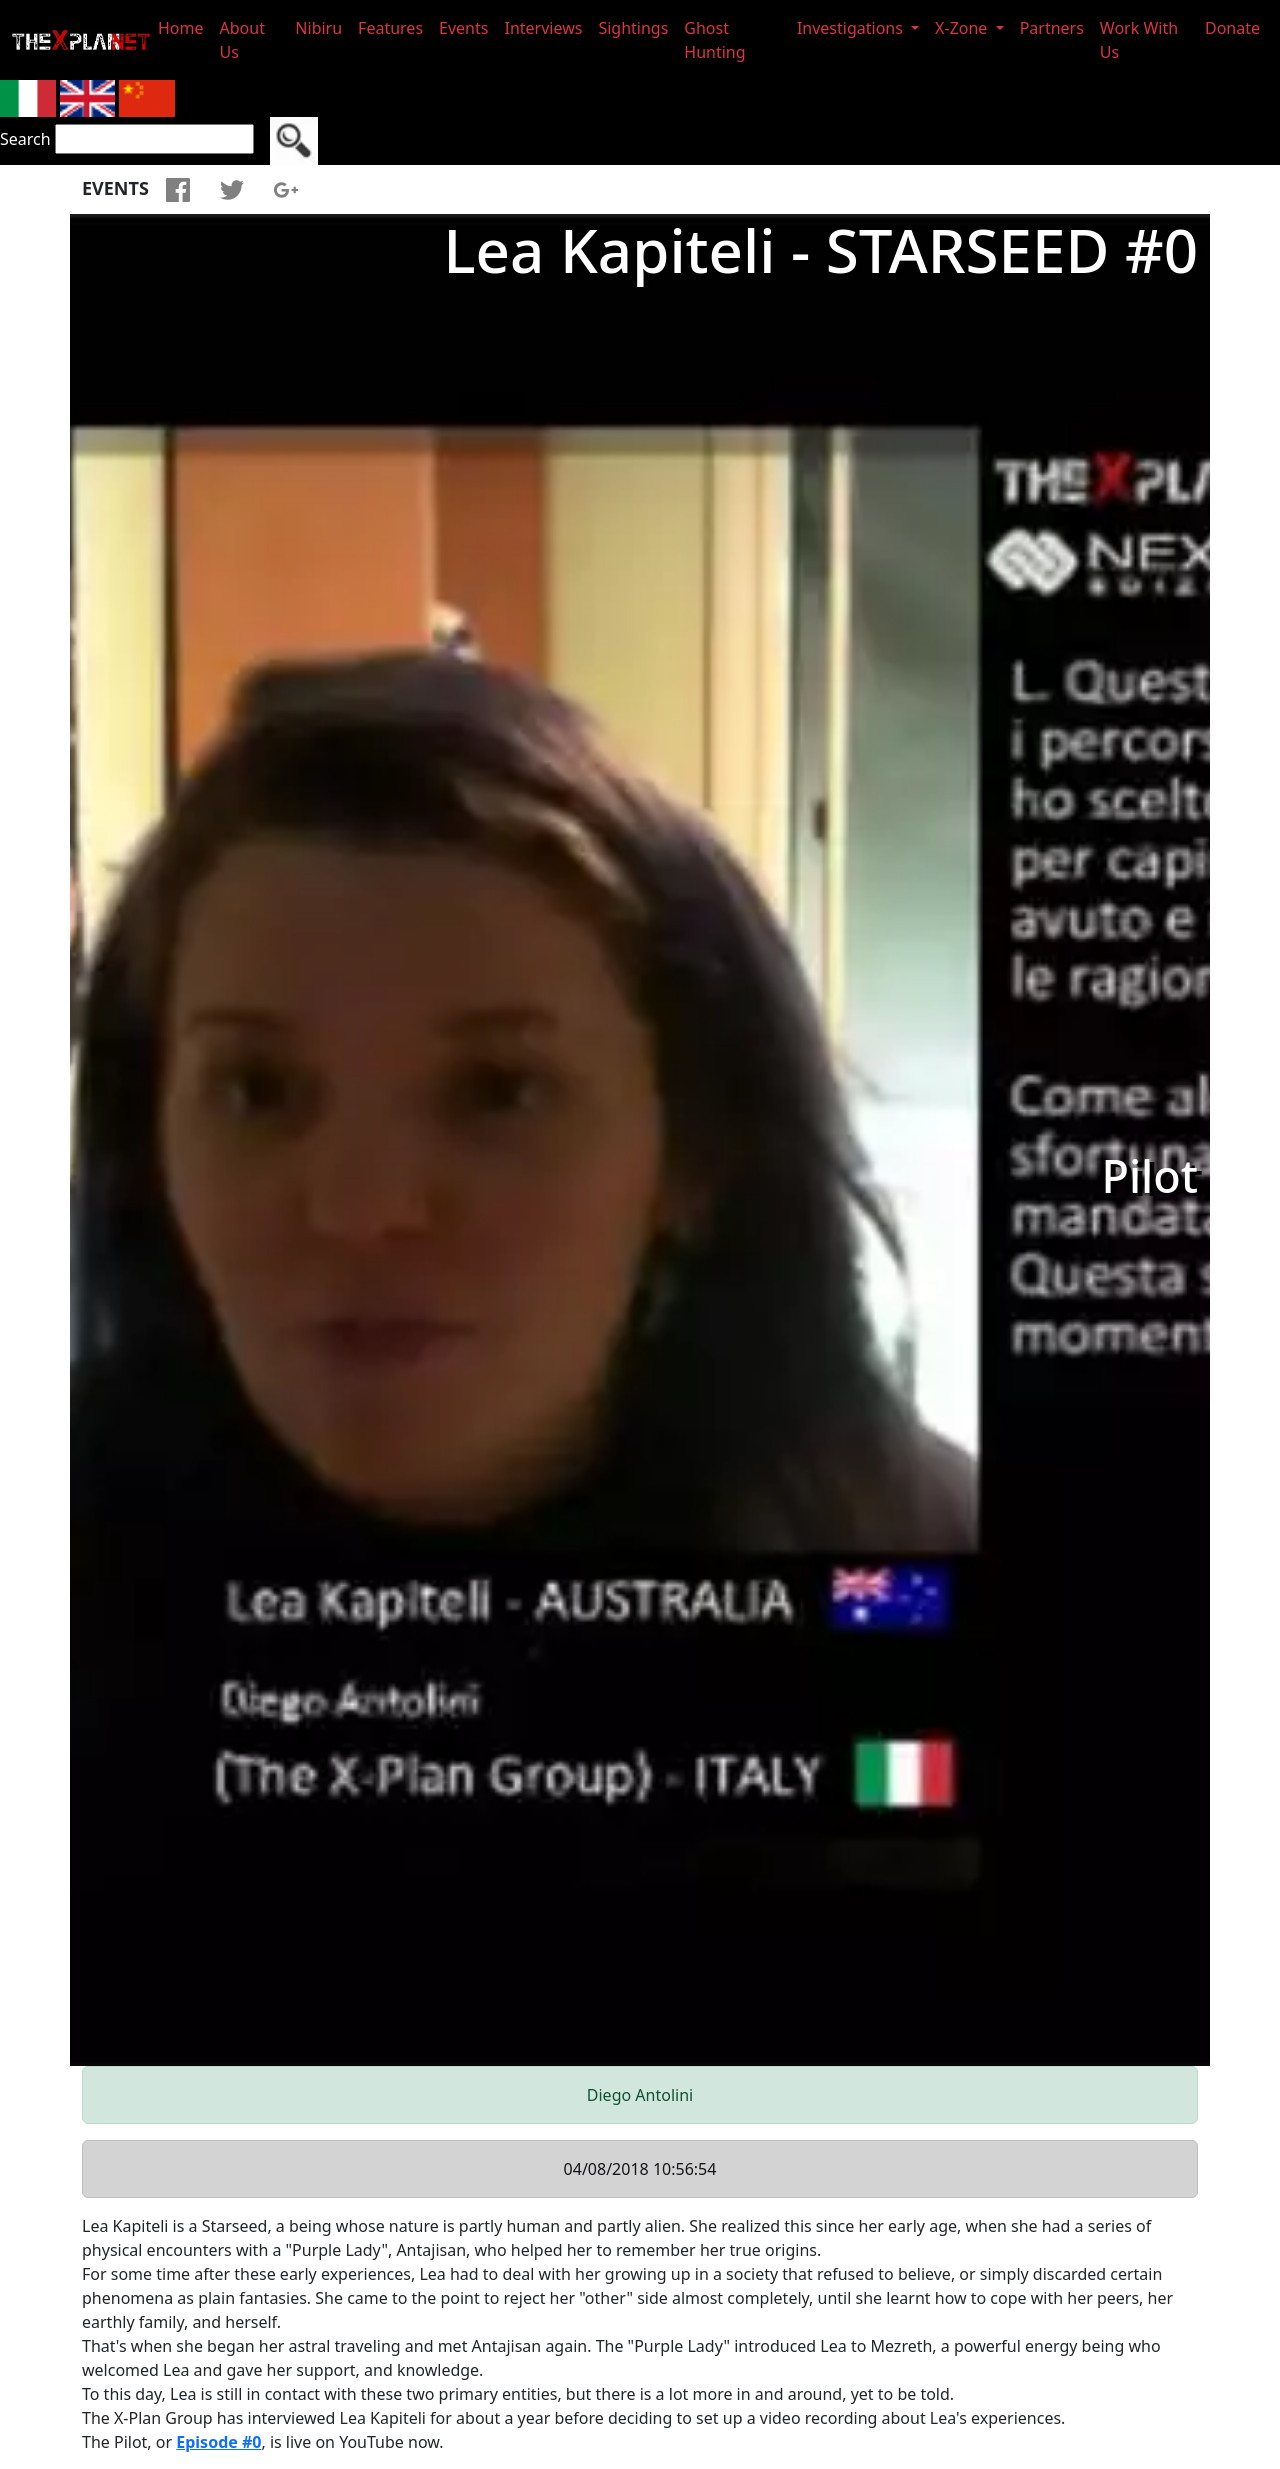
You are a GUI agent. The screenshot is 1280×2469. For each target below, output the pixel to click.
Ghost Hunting (714, 40)
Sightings (633, 28)
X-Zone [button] (963, 28)
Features (390, 28)
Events (463, 28)
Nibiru (318, 28)
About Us (242, 40)
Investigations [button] (852, 28)
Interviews (543, 28)
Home (181, 28)
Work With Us (1139, 40)
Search (25, 139)
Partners (1052, 28)
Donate (1232, 28)
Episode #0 (218, 2442)
